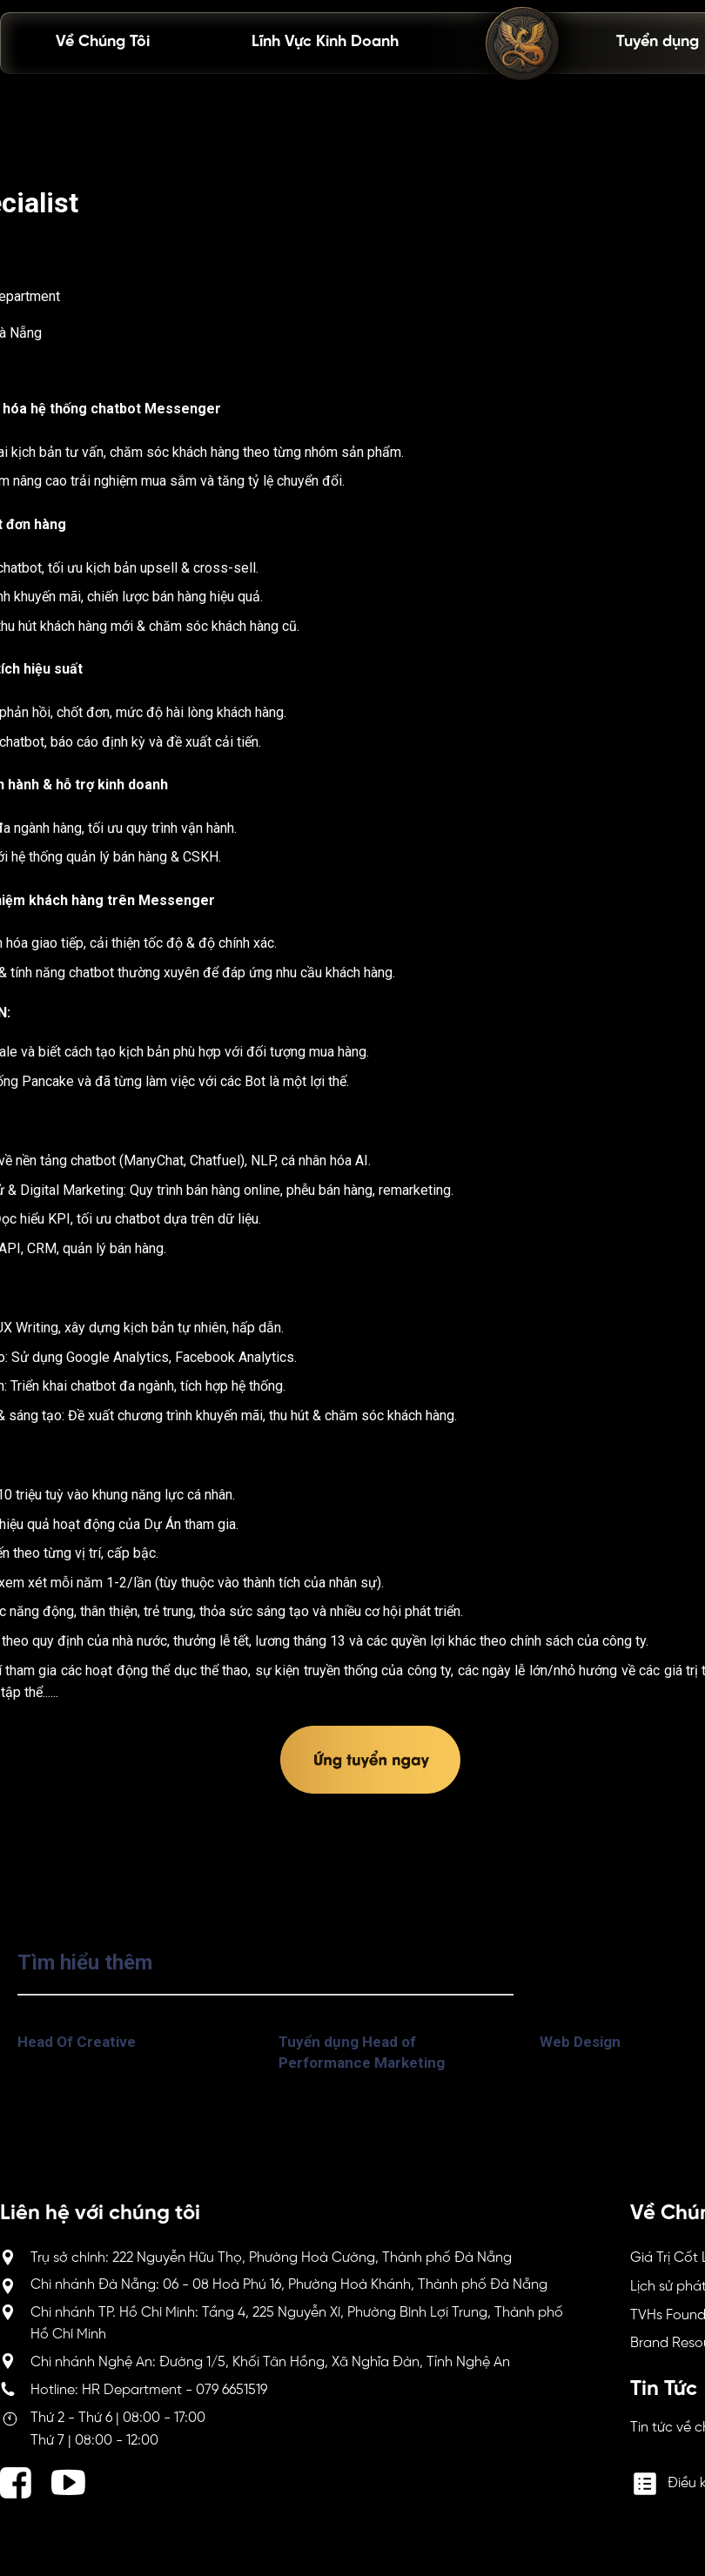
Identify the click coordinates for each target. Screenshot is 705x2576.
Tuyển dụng (657, 42)
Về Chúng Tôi (103, 42)
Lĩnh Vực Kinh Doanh (325, 42)
